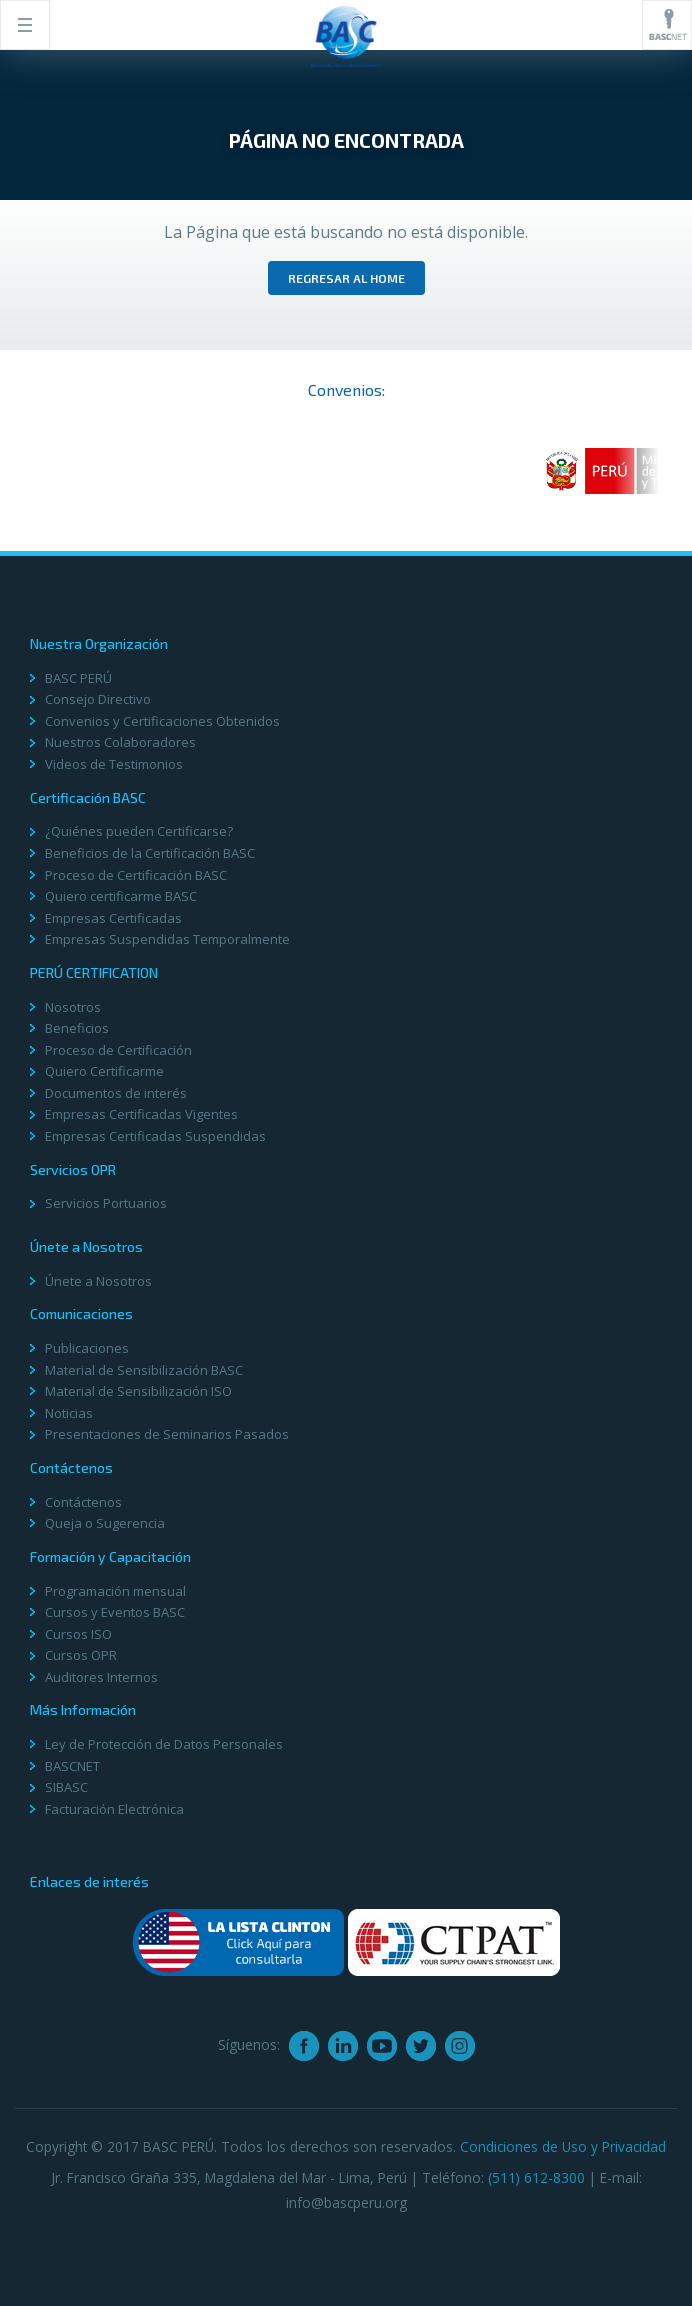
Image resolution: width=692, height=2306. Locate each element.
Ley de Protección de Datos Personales (164, 1744)
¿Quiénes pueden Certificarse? (139, 831)
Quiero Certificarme (104, 1071)
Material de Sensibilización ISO (138, 1391)
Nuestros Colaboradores (120, 742)
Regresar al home (346, 278)
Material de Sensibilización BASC (144, 1370)
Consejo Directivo (98, 699)
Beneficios (77, 1028)
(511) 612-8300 (536, 2177)
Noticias (69, 1413)
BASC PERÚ (78, 678)
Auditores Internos (101, 1677)
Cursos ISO (78, 1634)
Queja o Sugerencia (105, 1523)
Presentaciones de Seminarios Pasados (167, 1434)
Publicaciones (87, 1348)
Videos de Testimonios (114, 764)
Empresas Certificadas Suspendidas (155, 1136)
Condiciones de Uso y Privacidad (563, 2146)
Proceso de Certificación (118, 1050)
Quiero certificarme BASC (121, 896)
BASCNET (72, 1766)
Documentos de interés (116, 1093)
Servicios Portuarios (106, 1203)
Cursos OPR (81, 1655)
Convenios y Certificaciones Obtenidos (162, 721)
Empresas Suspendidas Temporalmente (167, 939)
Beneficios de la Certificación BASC (150, 853)
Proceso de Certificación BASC (136, 875)
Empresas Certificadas (113, 918)
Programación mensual (115, 1591)
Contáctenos (83, 1502)
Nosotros (73, 1007)
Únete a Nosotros (98, 1281)
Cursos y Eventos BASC (115, 1612)
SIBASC (66, 1787)
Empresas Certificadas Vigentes (141, 1114)
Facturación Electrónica (114, 1809)
